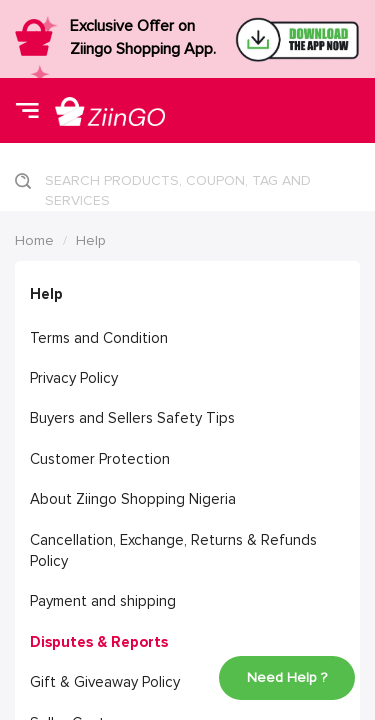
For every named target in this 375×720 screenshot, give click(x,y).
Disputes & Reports (99, 642)
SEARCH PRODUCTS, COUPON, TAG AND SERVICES (178, 186)
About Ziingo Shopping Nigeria (133, 499)
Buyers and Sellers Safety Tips (132, 418)
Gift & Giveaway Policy (105, 682)
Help (91, 240)
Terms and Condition (99, 338)
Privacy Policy (74, 378)
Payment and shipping (103, 601)
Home (34, 240)
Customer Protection (100, 459)
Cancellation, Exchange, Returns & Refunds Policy (173, 550)
